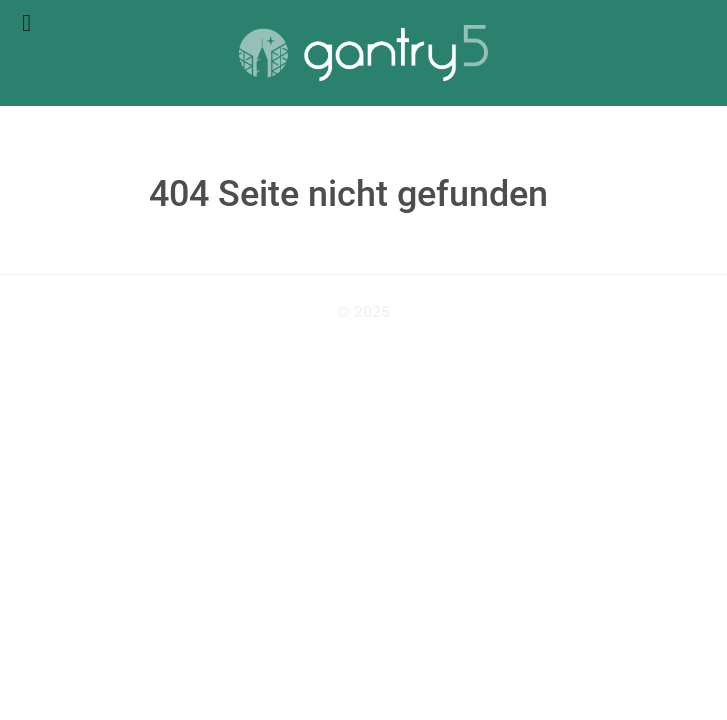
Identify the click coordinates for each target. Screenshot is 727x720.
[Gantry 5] (364, 53)
